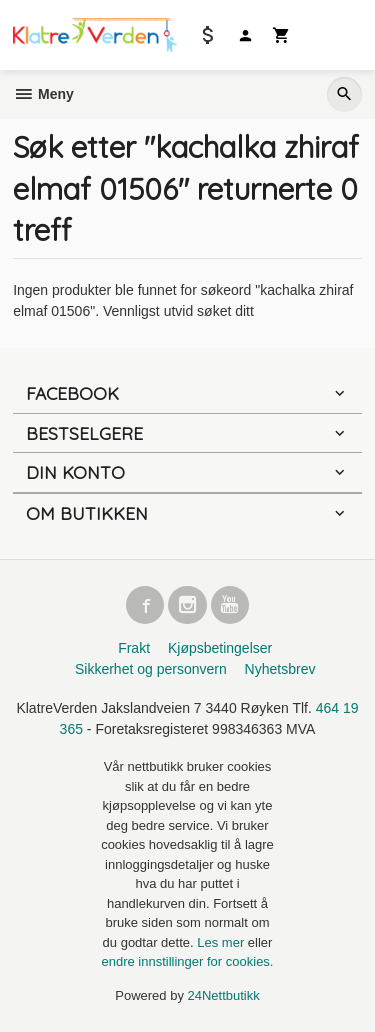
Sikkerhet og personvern (151, 669)
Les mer (222, 942)
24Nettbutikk (224, 995)
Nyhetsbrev (280, 669)
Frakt (134, 648)
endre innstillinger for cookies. (188, 961)
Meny (43, 94)
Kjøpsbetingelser (220, 648)
